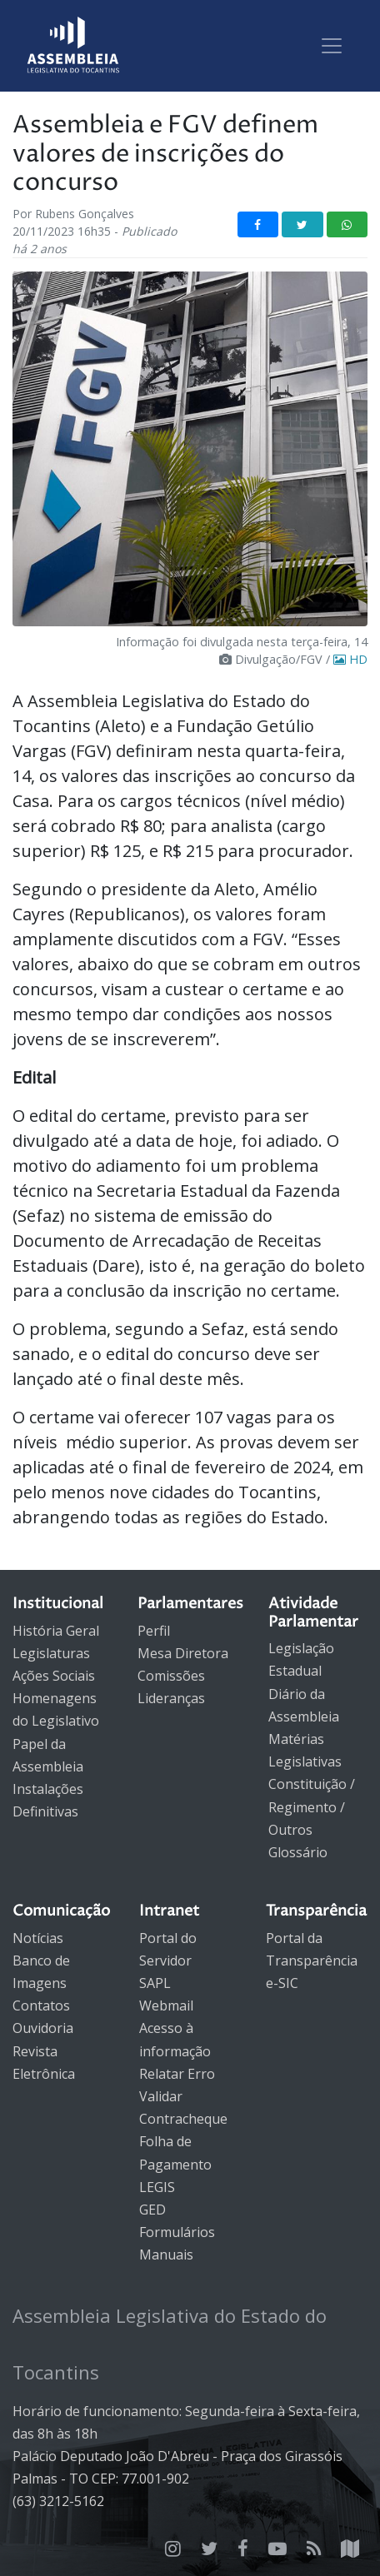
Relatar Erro (177, 2074)
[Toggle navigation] (331, 46)
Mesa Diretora (183, 1653)
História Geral (55, 1631)
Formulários (177, 2232)
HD (350, 659)
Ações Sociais (53, 1676)
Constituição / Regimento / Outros (311, 1806)
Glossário (298, 1852)
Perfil (154, 1631)
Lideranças (171, 1698)
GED (152, 2209)
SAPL (155, 1983)
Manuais (166, 2254)
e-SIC (282, 1983)
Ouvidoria (42, 2028)
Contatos (41, 2005)
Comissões (171, 1676)
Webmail (166, 2005)
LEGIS (157, 2187)
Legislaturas (51, 1653)
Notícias (37, 1938)
